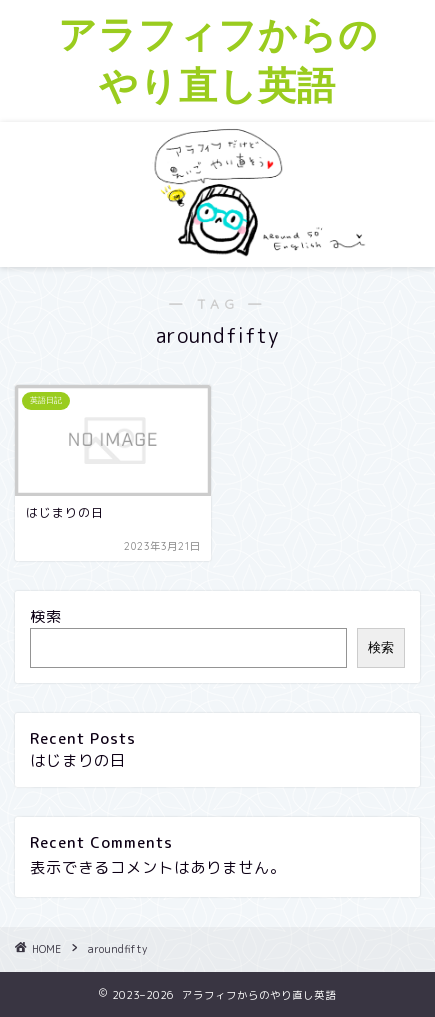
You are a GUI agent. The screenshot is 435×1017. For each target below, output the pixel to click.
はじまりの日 (78, 760)
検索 (46, 616)
